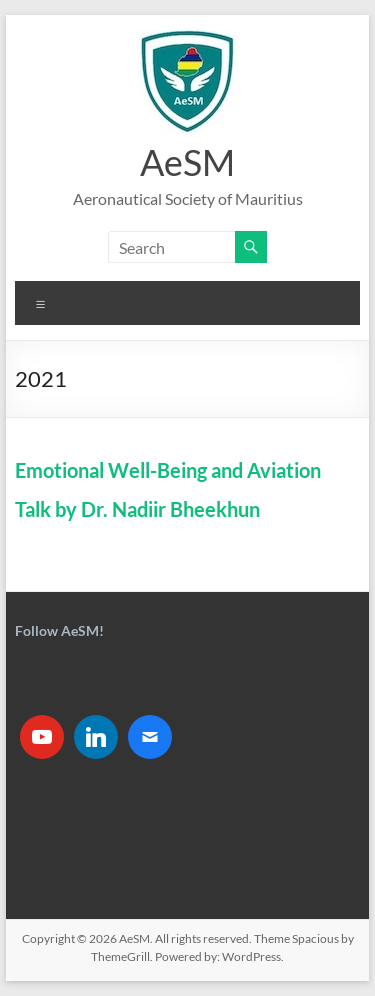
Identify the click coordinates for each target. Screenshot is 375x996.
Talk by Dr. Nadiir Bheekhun (137, 509)
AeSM (187, 162)
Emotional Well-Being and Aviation (168, 470)
